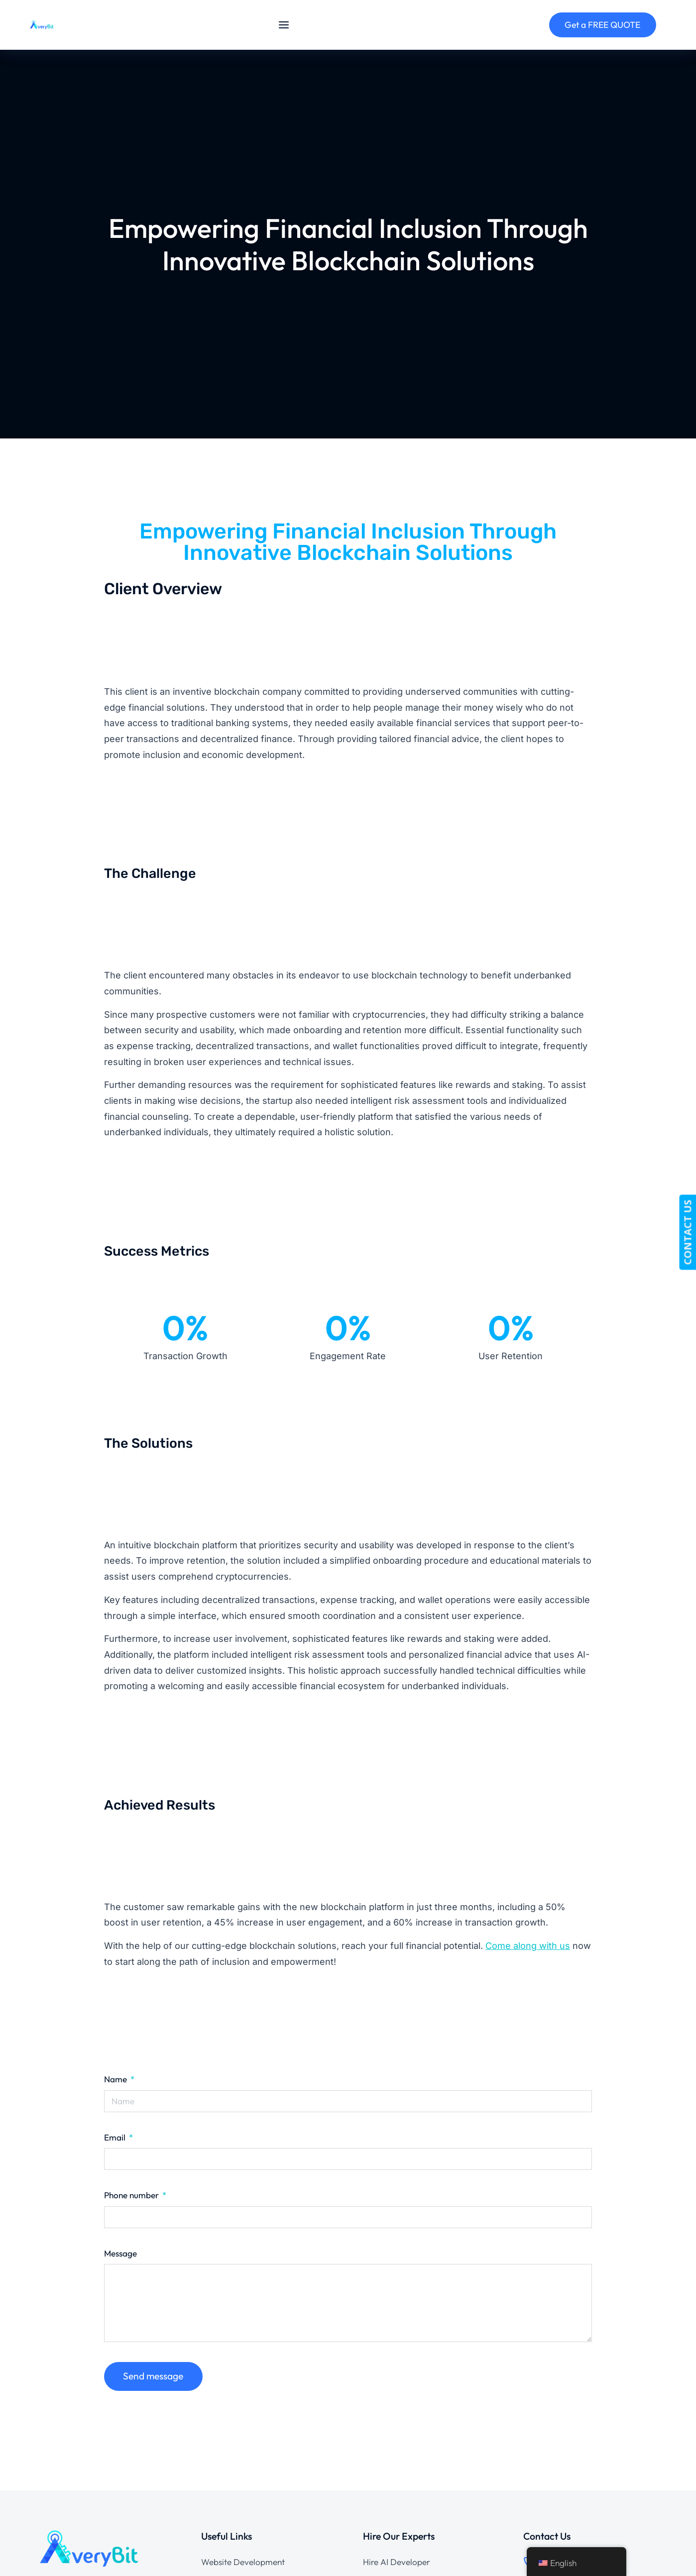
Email (115, 2137)
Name (116, 2079)
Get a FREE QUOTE (602, 24)
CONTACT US (687, 1232)
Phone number (132, 2195)
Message (120, 2253)
